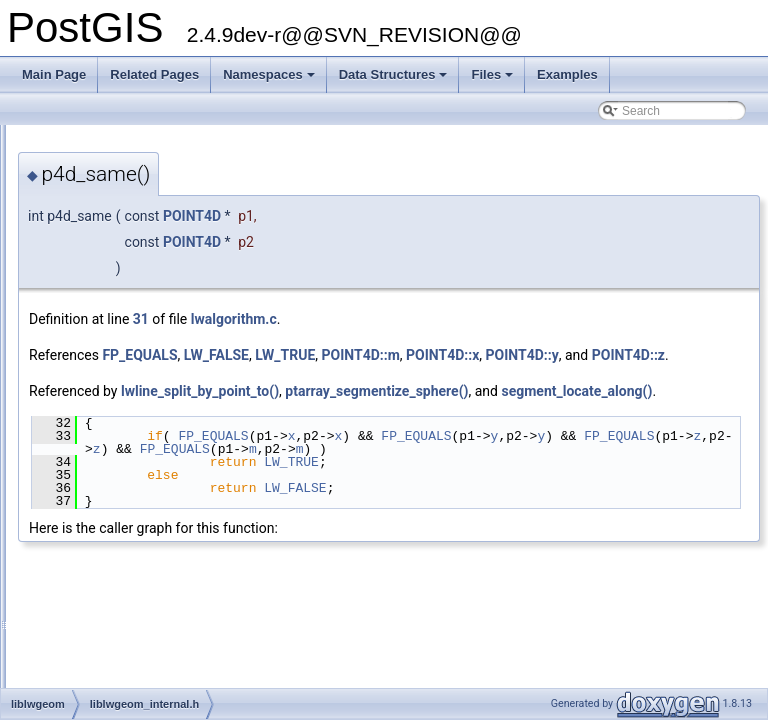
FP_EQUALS (389, 355)
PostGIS (40, 141)
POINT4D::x (692, 355)
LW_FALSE (466, 355)
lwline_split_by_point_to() (450, 413)
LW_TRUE (535, 355)
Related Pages (154, 74)
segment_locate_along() (354, 435)
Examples (567, 74)
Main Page (54, 74)
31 (391, 319)
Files (493, 80)
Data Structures (395, 80)
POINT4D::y (315, 377)
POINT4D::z (421, 377)
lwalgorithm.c (484, 319)
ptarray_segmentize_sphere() (626, 413)
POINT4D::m (611, 355)
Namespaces (270, 80)
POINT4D (442, 216)
